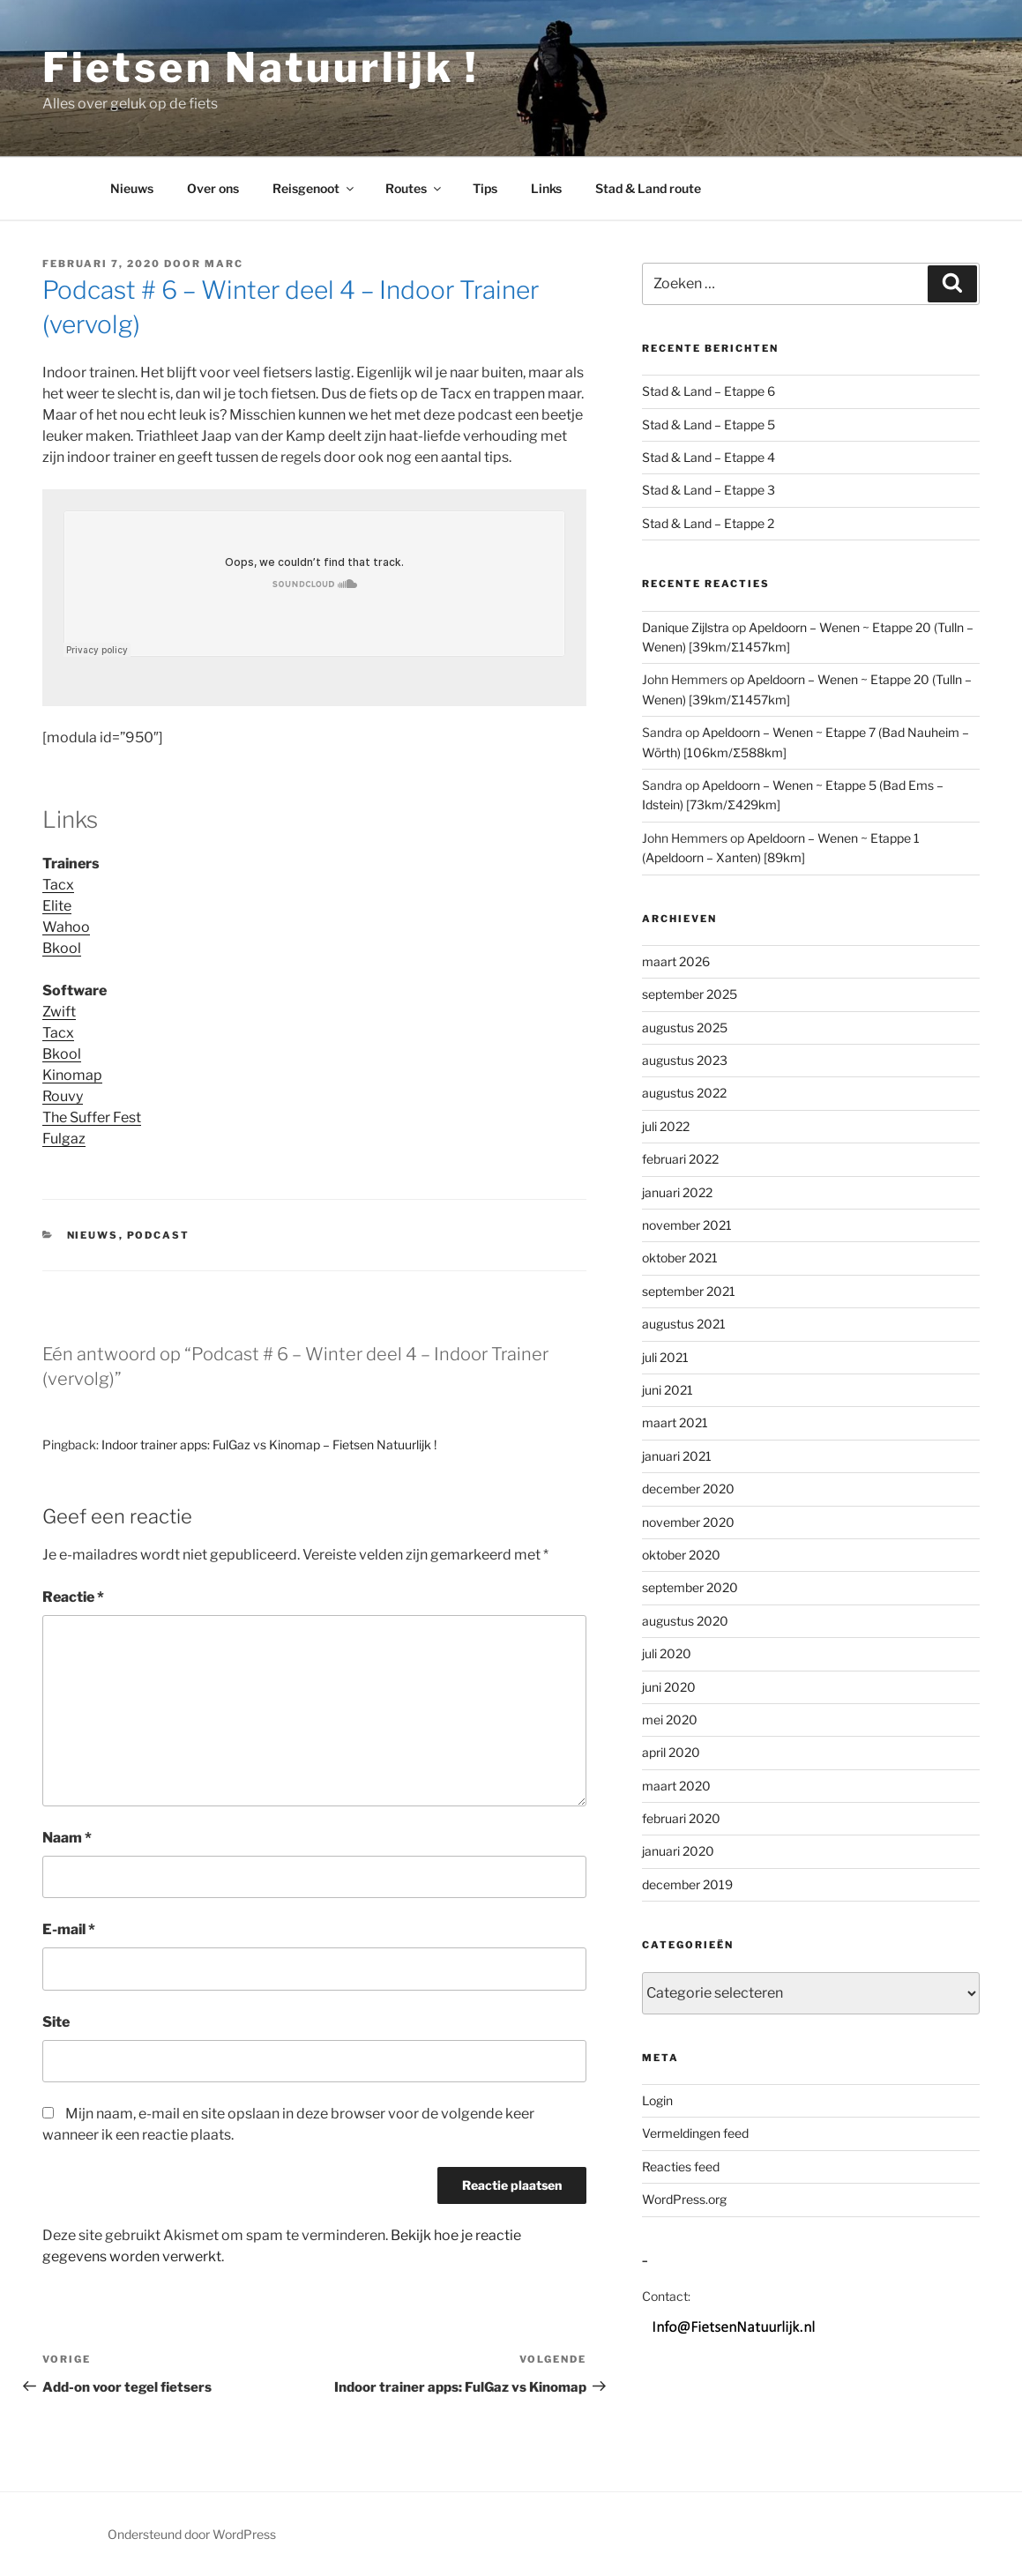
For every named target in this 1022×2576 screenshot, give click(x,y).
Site (56, 2021)
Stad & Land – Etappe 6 (708, 390)
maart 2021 (675, 1422)
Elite (56, 905)
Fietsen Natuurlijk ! (260, 67)
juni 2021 (667, 1389)
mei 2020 (669, 1719)
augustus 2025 (684, 1027)
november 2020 (688, 1522)
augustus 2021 (684, 1323)
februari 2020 (681, 1818)
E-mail (68, 1929)
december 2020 (688, 1488)
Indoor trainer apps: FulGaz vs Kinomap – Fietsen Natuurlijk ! (268, 1444)
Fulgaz (64, 1138)
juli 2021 (665, 1357)
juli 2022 (666, 1126)
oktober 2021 (680, 1257)
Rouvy (62, 1096)
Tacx (58, 884)
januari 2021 (677, 1455)
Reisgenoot (314, 188)
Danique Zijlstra (685, 627)
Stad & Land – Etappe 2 (708, 523)
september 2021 (688, 1291)
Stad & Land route (648, 188)
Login (657, 2100)
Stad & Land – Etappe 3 (708, 489)
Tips (485, 188)
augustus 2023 (684, 1060)
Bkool (61, 948)
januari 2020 (678, 1850)
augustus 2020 (685, 1620)
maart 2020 (676, 1785)
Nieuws (131, 188)
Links (546, 188)
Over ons (213, 188)
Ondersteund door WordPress (192, 2534)
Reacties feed (681, 2166)
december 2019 (687, 1884)
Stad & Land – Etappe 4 (708, 457)
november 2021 (687, 1224)
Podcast (158, 1235)
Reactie (73, 1597)
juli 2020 (666, 1653)
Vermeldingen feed (695, 2133)
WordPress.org (684, 2199)
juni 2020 (669, 1686)
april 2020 (671, 1752)
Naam (67, 1837)
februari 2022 (680, 1158)
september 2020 (690, 1587)
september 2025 (689, 993)
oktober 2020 (681, 1554)
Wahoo (66, 927)
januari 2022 (677, 1192)
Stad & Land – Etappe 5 (708, 424)
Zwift (59, 1011)
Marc (224, 263)
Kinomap (72, 1075)
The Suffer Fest (91, 1117)
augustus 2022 (684, 1092)
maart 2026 (676, 961)
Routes (414, 188)
